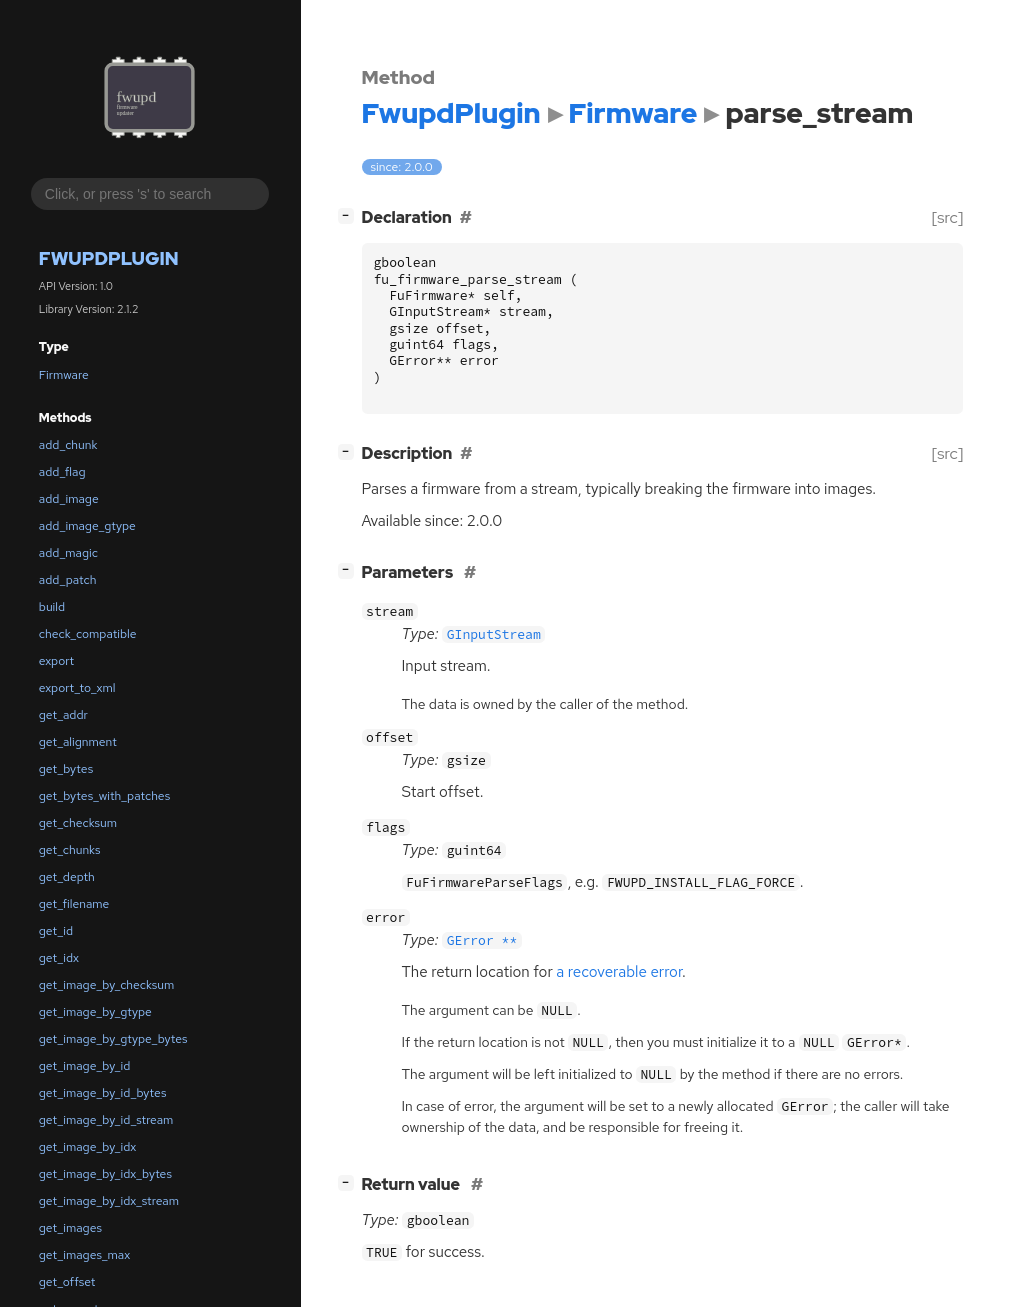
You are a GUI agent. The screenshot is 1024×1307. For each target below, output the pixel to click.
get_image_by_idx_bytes (105, 1174)
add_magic (68, 553)
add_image (69, 499)
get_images (70, 1228)
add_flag (62, 472)
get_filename (74, 904)
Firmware (64, 375)
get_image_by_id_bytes (103, 1093)
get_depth (67, 877)
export (56, 661)
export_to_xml (77, 688)
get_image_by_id (84, 1066)
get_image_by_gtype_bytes (113, 1039)
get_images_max (84, 1255)
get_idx (59, 958)
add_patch (68, 580)
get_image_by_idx (87, 1147)
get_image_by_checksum (107, 985)
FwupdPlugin (109, 258)
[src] (947, 217)
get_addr (63, 715)
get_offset (67, 1282)
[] (349, 215)
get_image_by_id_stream (106, 1120)
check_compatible (88, 634)
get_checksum (78, 823)
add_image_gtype (87, 526)
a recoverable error (619, 972)
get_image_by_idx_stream (109, 1201)
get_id (56, 931)
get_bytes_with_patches (104, 796)
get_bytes (66, 769)
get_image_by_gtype (95, 1012)
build (52, 607)
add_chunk (68, 445)
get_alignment (78, 742)
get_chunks (70, 850)
